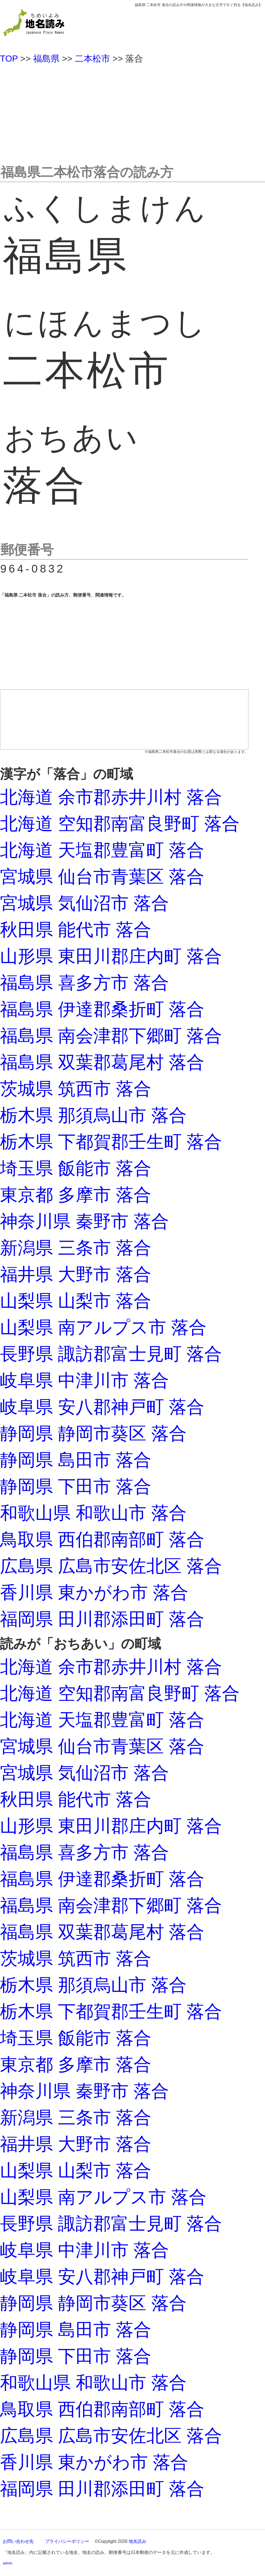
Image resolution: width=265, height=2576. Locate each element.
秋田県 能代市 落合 (75, 930)
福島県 (46, 59)
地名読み (137, 2541)
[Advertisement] (132, 111)
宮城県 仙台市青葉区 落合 (102, 877)
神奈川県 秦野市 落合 (84, 1221)
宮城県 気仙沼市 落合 (84, 903)
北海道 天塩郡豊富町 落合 (102, 850)
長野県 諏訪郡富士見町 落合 (111, 1354)
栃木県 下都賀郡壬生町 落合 (111, 1142)
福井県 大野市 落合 (75, 1274)
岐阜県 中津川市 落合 (84, 1380)
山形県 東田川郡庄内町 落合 (111, 956)
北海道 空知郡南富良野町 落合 (120, 824)
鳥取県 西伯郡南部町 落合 (102, 1539)
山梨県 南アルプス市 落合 (103, 1327)
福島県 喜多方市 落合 (84, 983)
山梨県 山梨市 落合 (75, 1301)
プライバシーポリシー (67, 2541)
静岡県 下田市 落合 (75, 1486)
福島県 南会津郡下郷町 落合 (111, 1036)
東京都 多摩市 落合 (75, 1195)
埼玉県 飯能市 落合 (75, 1168)
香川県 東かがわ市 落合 (94, 1592)
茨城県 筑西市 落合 (75, 1089)
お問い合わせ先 (18, 2541)
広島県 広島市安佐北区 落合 (111, 1566)
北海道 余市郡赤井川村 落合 (111, 797)
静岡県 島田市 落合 (75, 1460)
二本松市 (92, 59)
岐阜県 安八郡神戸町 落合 (102, 1407)
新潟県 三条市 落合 (75, 1248)
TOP (9, 59)
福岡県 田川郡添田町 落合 (102, 1619)
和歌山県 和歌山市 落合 (93, 1513)
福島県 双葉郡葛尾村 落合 (102, 1062)
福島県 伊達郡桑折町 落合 (102, 1009)
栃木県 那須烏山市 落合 (93, 1115)
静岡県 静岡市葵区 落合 (93, 1433)
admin (7, 2563)
